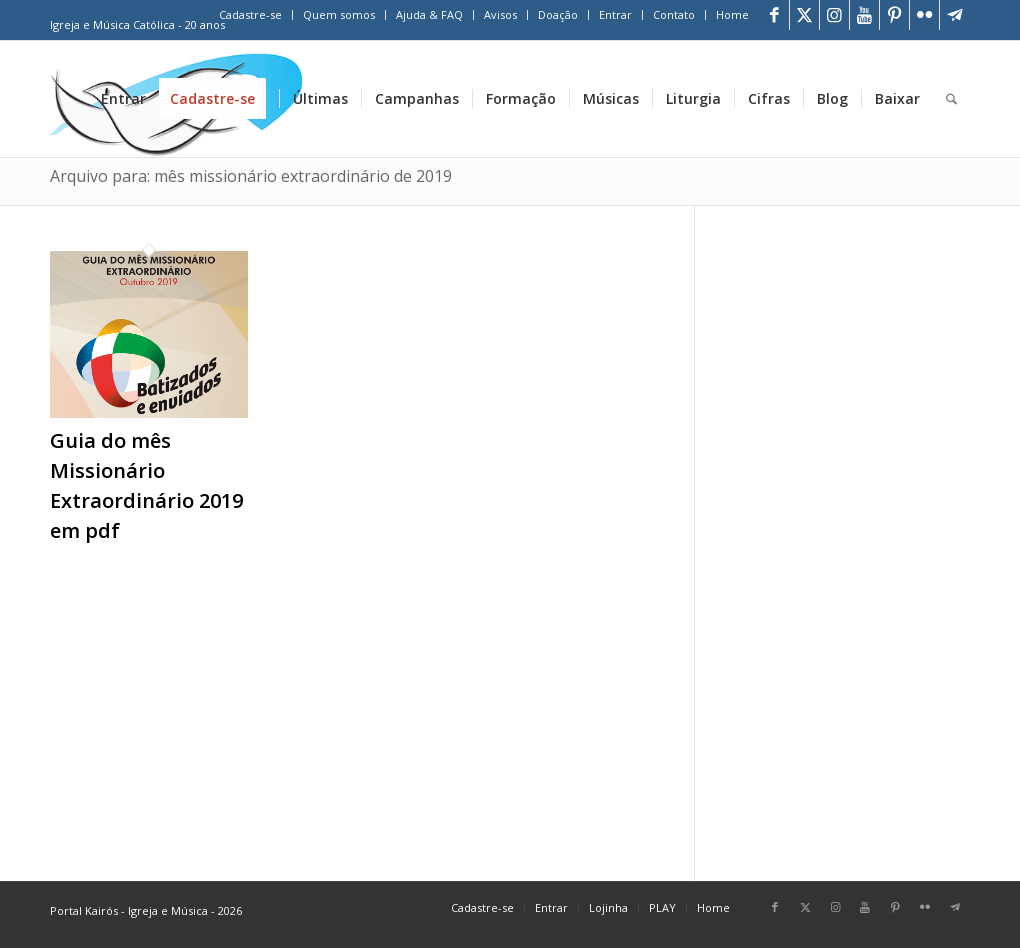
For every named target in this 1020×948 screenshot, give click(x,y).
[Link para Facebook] (774, 15)
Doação (558, 14)
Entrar (615, 14)
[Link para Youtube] (864, 15)
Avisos (500, 14)
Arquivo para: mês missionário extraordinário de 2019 (251, 176)
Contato (674, 14)
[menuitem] (251, 15)
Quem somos (339, 14)
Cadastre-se (250, 14)
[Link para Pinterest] (894, 15)
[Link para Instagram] (834, 15)
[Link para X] (804, 15)
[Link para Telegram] (955, 15)
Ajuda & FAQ (429, 14)
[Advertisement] (857, 534)
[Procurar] (951, 99)
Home (732, 14)
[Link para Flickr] (924, 15)
